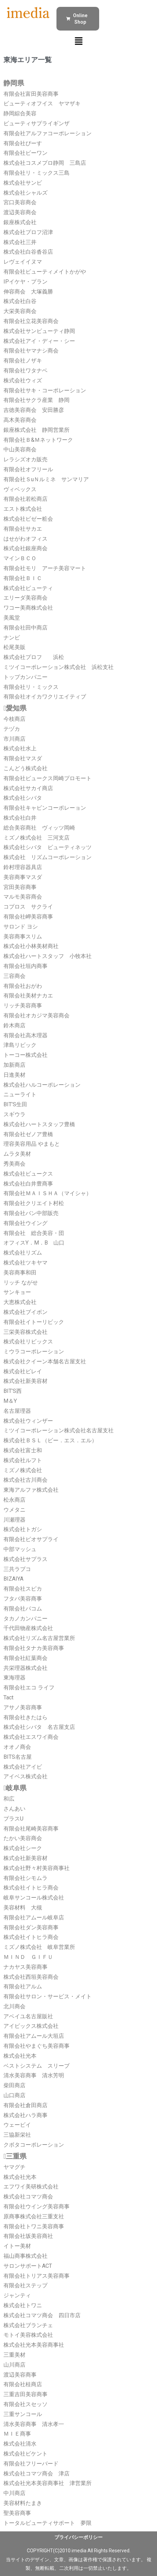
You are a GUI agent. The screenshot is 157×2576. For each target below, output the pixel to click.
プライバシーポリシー (78, 2537)
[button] (78, 41)
